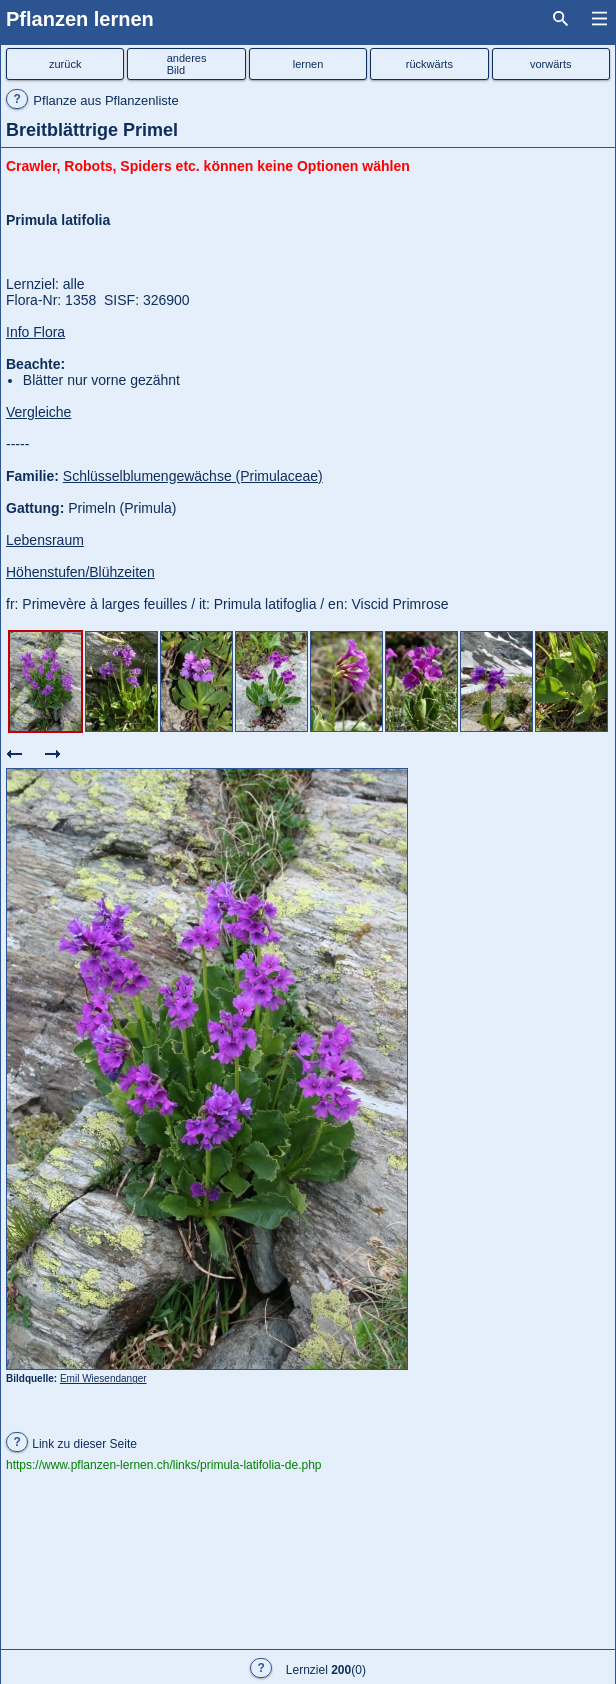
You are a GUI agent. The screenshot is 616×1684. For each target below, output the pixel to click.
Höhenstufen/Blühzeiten (80, 572)
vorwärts (551, 64)
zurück (65, 64)
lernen (308, 64)
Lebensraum (45, 540)
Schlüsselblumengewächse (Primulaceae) (193, 476)
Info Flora (35, 332)
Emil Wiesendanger (103, 1378)
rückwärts (429, 64)
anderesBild (187, 64)
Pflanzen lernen (80, 19)
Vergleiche (38, 412)
